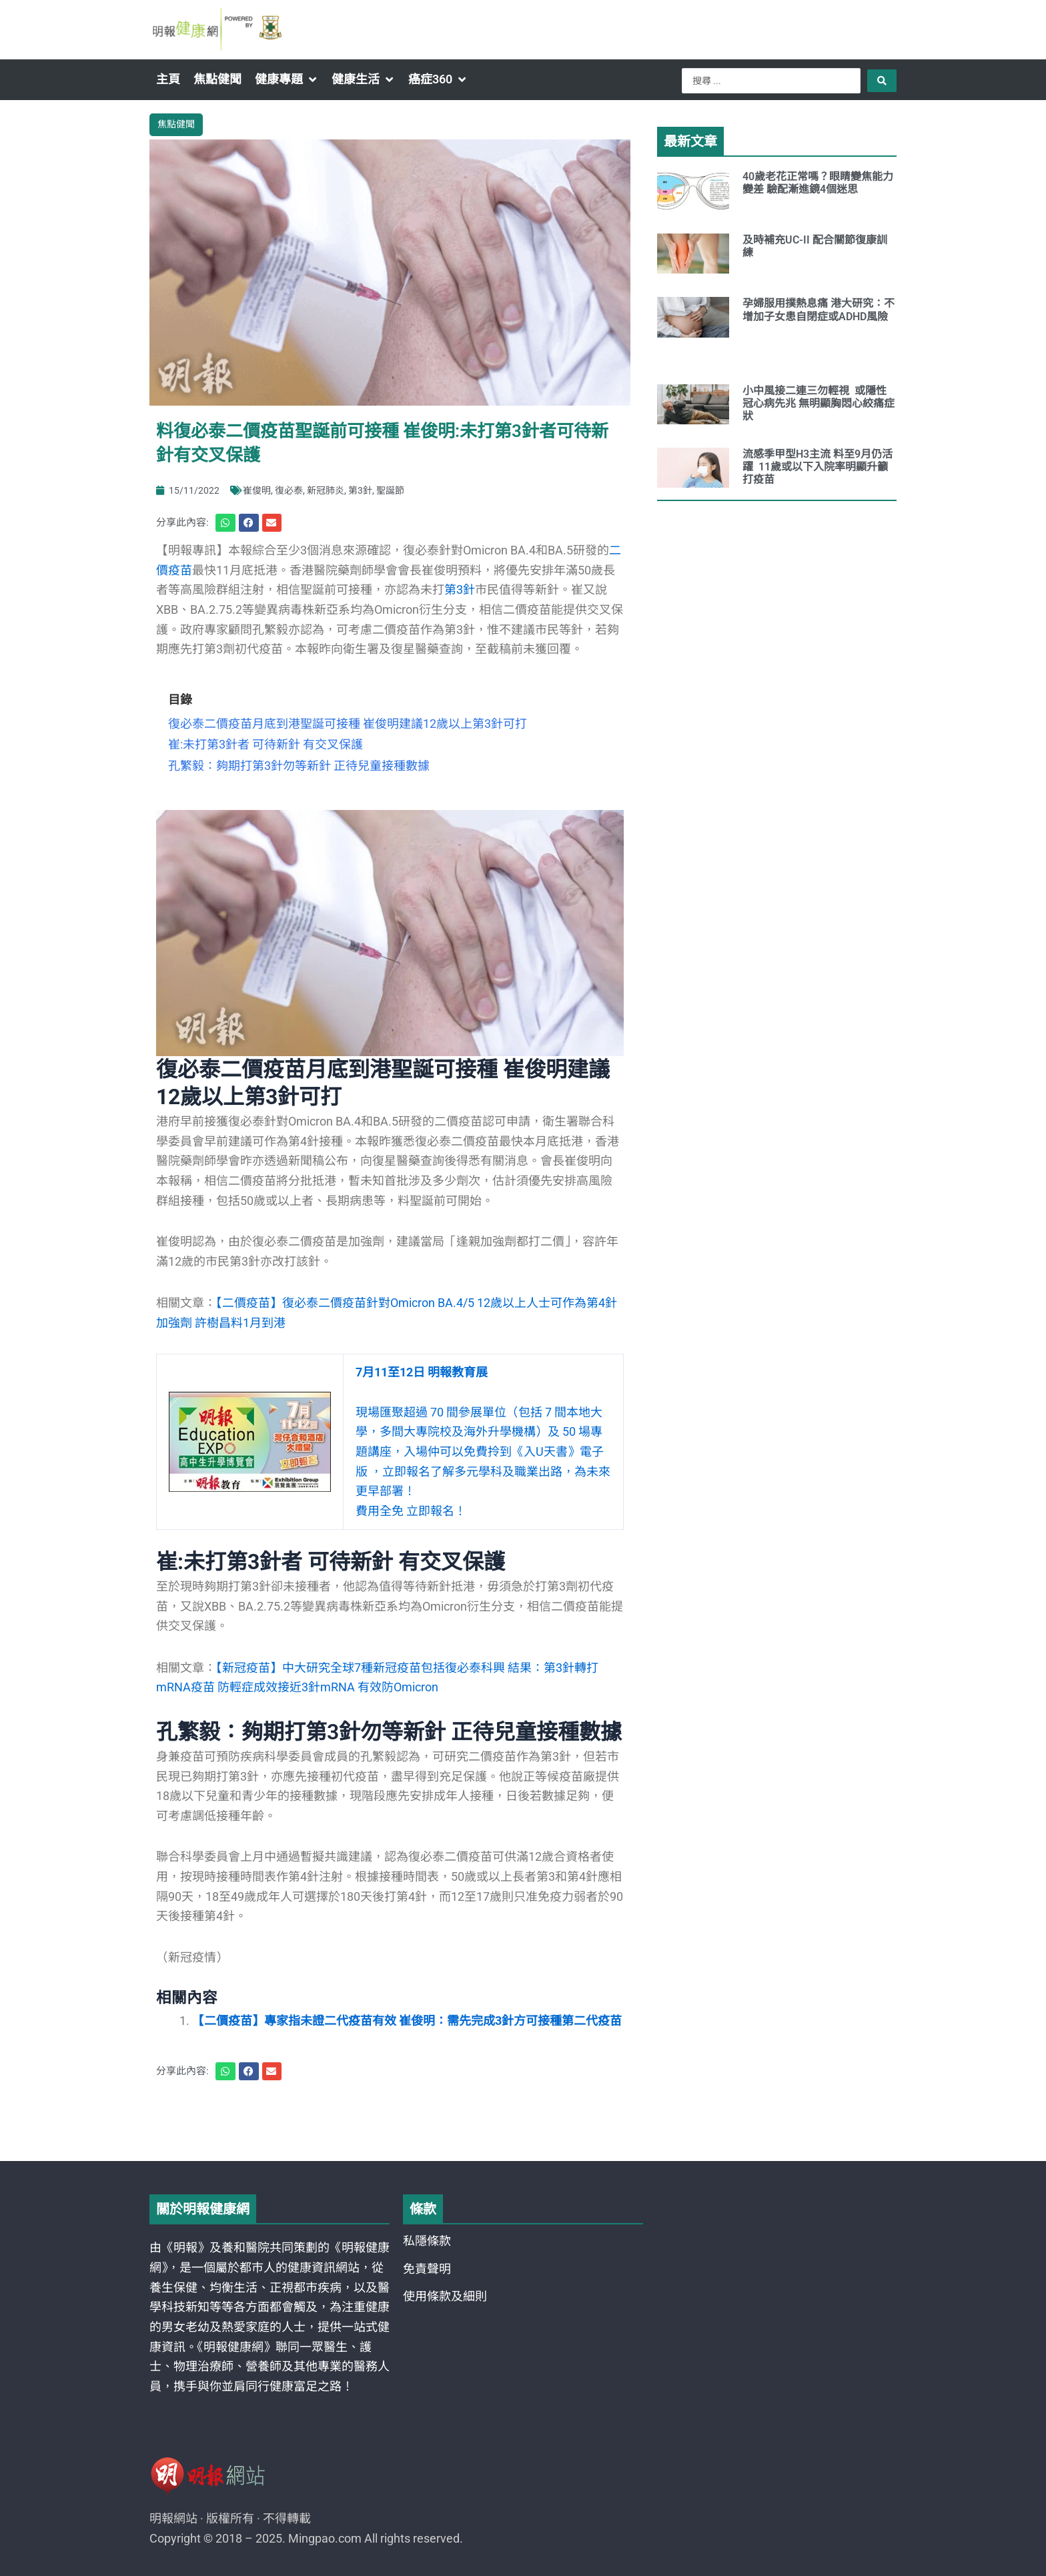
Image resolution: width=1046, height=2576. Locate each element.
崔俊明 (257, 490)
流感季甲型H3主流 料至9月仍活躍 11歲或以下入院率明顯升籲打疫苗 (817, 467)
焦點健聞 (176, 124)
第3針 (360, 490)
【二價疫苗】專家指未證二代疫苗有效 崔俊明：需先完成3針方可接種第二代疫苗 (407, 2021)
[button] (286, 79)
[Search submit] (882, 80)
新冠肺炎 (325, 490)
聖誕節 (390, 490)
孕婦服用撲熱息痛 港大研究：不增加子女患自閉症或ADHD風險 (818, 309)
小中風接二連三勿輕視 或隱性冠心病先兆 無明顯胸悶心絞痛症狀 (818, 403)
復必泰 (289, 490)
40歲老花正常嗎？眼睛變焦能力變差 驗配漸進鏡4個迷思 (817, 182)
